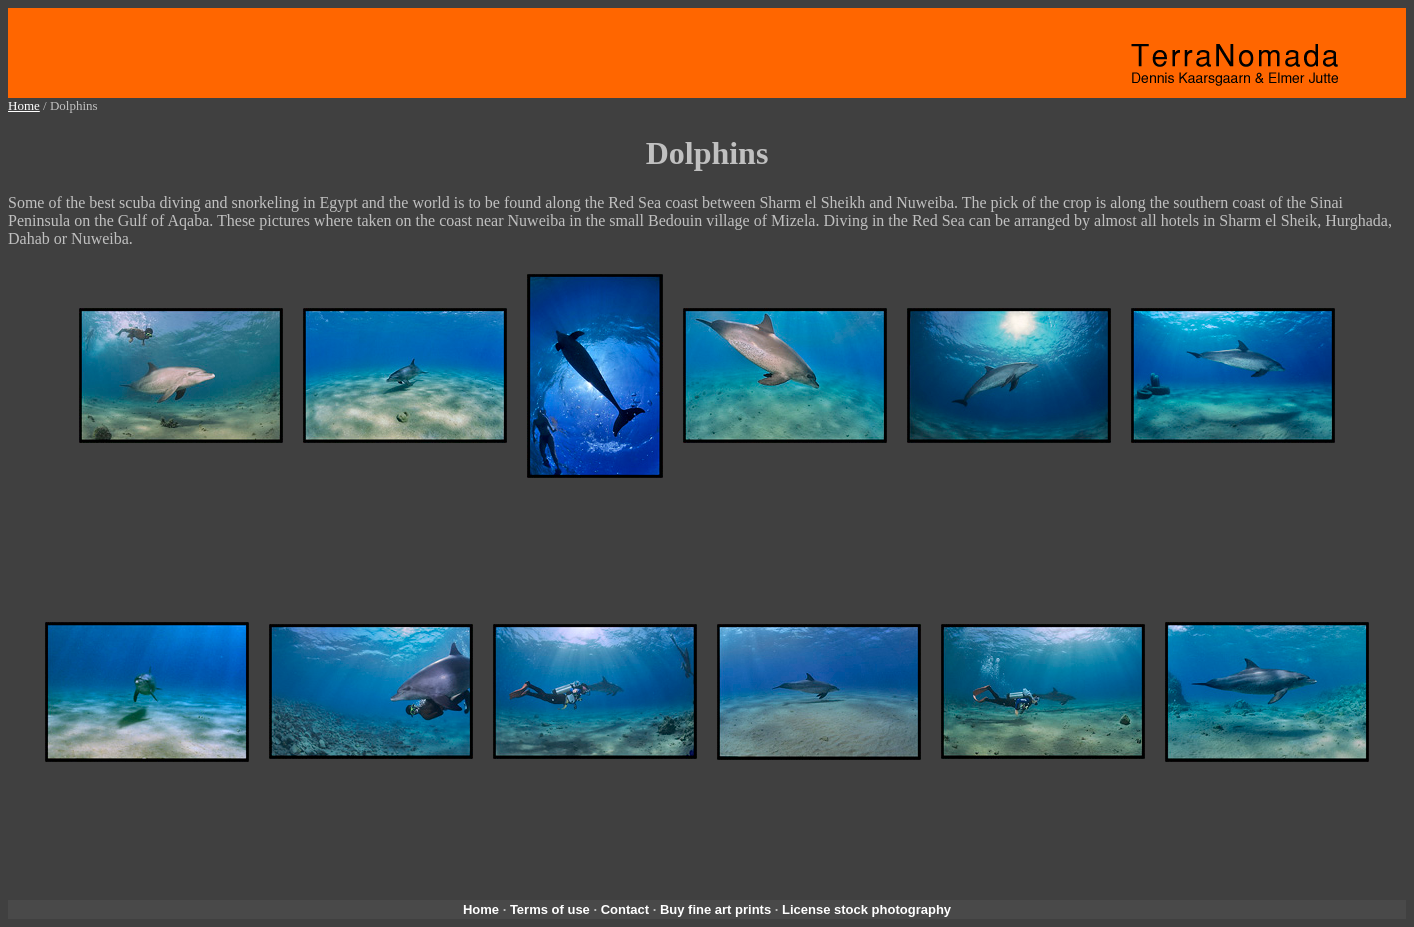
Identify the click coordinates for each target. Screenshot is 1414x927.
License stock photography (866, 909)
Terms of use (550, 909)
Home (24, 105)
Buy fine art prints (715, 909)
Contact (625, 909)
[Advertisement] (707, 549)
